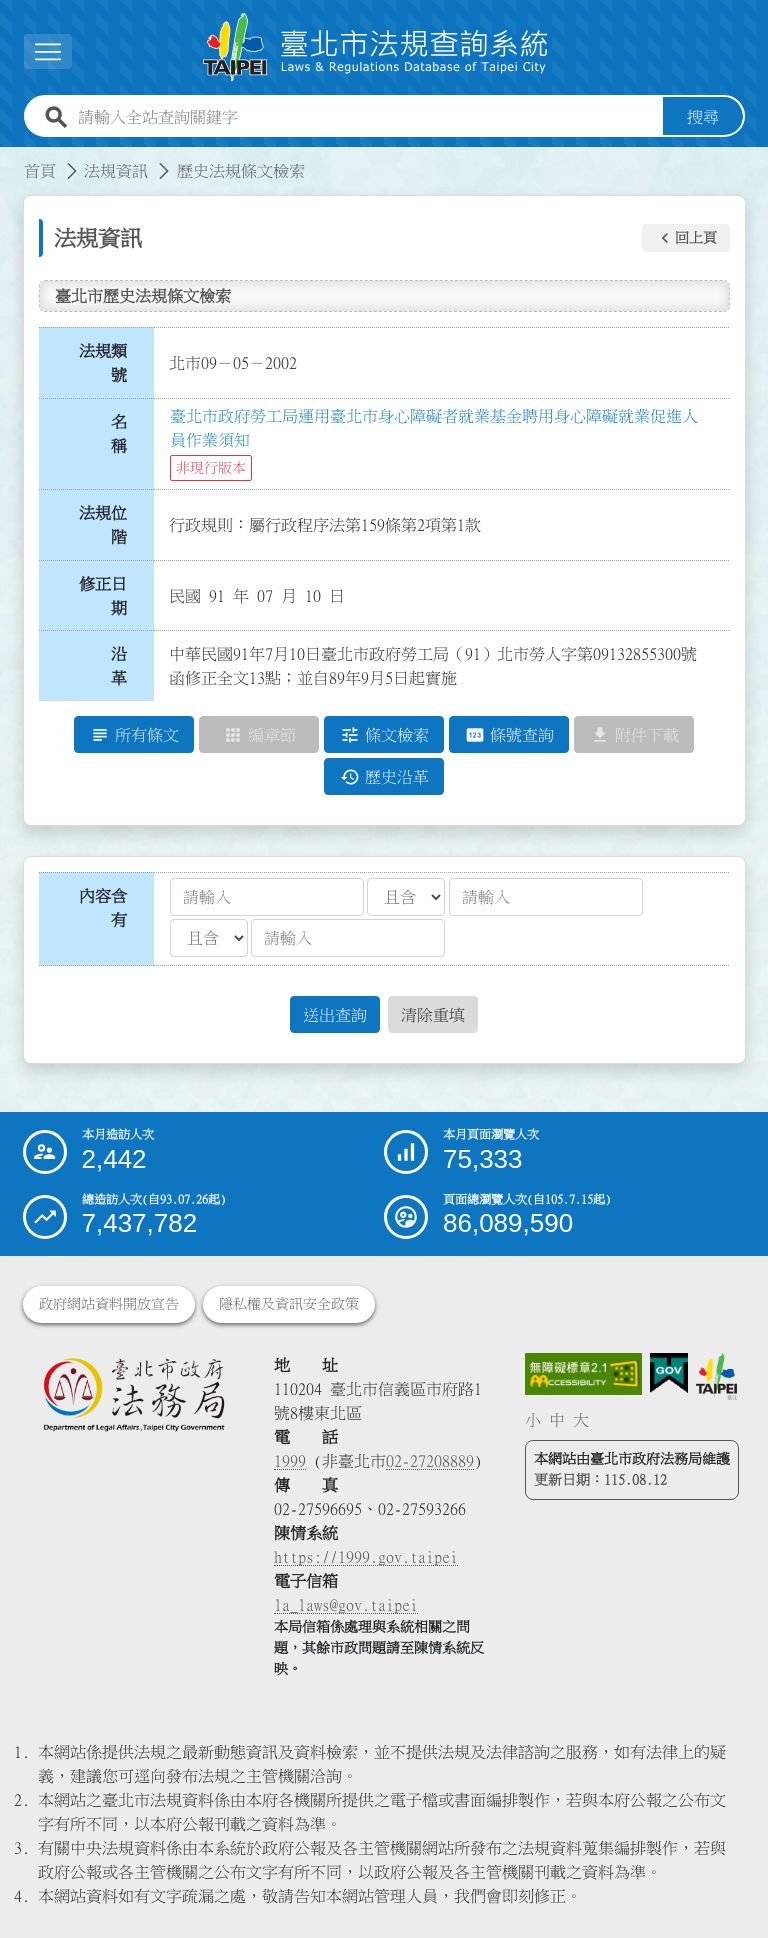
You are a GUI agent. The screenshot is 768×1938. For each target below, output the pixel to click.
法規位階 (103, 525)
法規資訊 (116, 171)
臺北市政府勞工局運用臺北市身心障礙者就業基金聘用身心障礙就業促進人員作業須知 (434, 428)
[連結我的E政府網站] (669, 1373)
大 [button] (581, 1420)
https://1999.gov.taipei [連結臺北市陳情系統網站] (366, 1557)
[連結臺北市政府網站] (716, 1376)
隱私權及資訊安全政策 (289, 1304)
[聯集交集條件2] (209, 938)
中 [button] (557, 1420)
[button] (686, 238)
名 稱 (125, 434)
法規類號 (103, 363)
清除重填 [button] (433, 1015)
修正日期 (103, 596)
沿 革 (125, 666)
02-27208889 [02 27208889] (430, 1461)
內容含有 (103, 908)
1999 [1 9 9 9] (290, 1461)
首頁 (40, 171)
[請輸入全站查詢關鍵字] (366, 117)
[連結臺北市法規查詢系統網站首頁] (376, 47)
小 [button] (533, 1420)
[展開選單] (48, 51)
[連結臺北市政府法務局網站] (133, 1394)
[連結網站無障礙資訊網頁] (584, 1374)
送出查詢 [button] (335, 1015)
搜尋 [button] (703, 117)
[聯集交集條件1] (406, 897)
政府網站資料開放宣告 (109, 1304)
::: (12, 159)
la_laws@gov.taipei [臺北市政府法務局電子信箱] (346, 1605)
